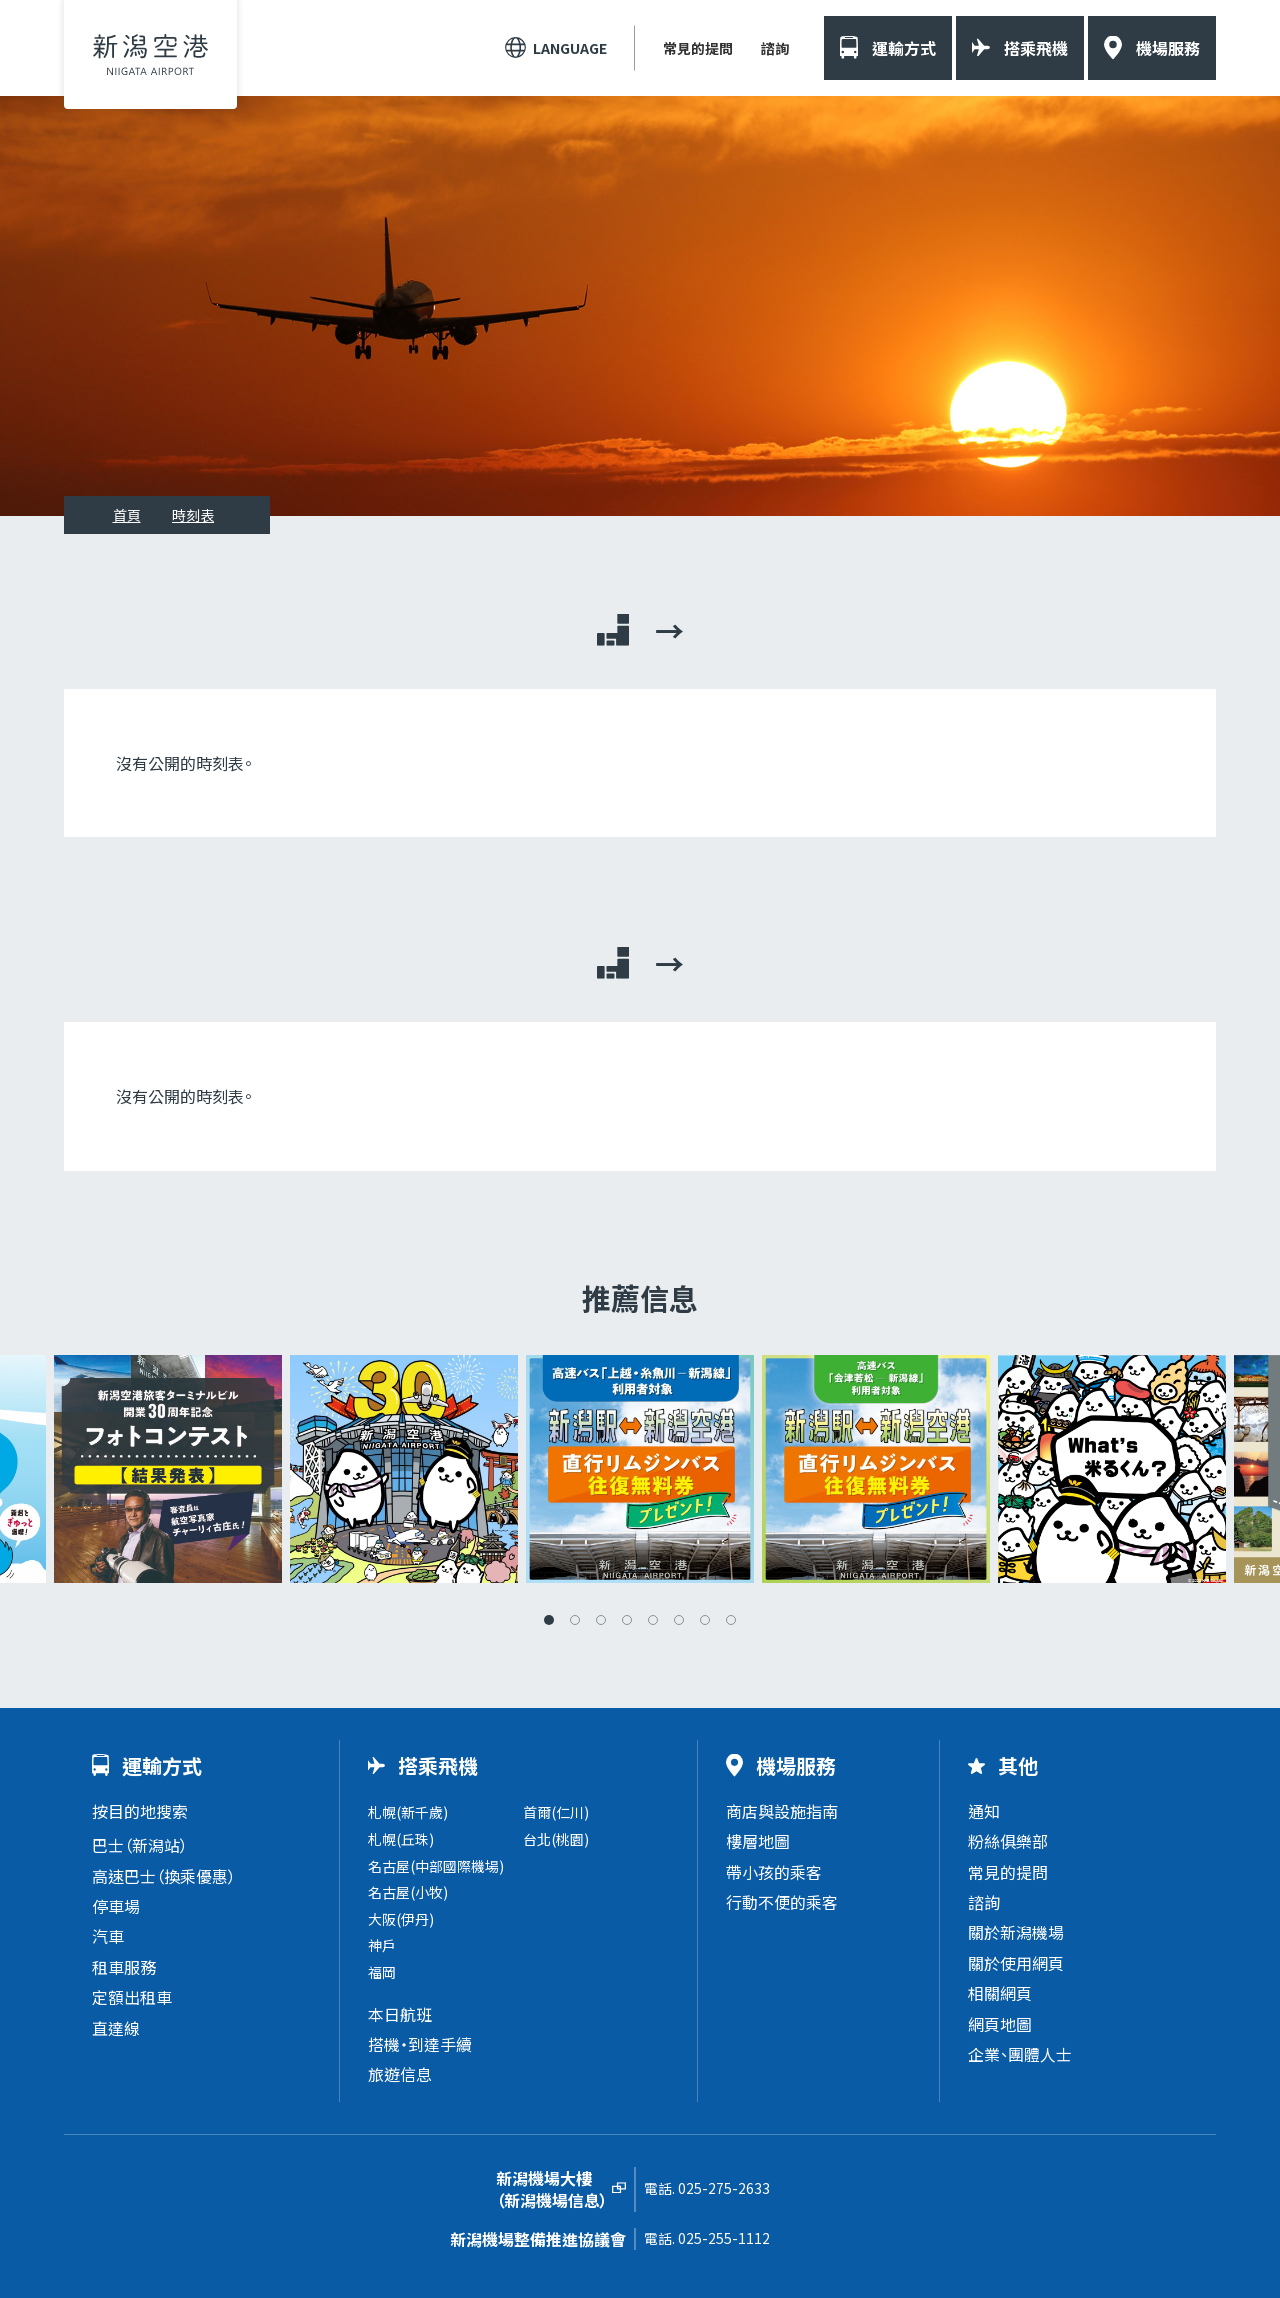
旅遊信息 (400, 2074)
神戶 (382, 1945)
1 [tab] (549, 1620)
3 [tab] (601, 1620)
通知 (984, 1811)
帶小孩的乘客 (774, 1872)
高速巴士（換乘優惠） (164, 1876)
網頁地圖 (1000, 2024)
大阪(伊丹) (401, 1919)
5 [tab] (653, 1620)
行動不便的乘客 (782, 1902)
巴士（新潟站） (140, 1845)
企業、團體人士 (1020, 2054)
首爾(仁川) (556, 1812)
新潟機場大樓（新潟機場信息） (552, 2189)
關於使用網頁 (1016, 1963)
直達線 (116, 2028)
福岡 (382, 1972)
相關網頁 (1000, 1993)
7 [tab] (705, 1620)
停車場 (116, 1906)
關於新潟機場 (1016, 1932)
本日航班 (400, 2014)
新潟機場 (150, 54)
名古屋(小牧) (408, 1892)
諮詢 (775, 48)
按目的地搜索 (140, 1811)
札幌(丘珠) (401, 1839)
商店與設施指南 (782, 1811)
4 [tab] (627, 1620)
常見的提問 (698, 48)
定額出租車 (132, 1997)
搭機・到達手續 (420, 2044)
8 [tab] (731, 1620)
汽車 (108, 1936)
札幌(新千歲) (408, 1812)
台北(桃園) (556, 1839)
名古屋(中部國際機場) (436, 1866)
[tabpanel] (640, 1469)
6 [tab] (679, 1620)
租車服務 (124, 1967)
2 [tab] (575, 1620)
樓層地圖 (758, 1841)
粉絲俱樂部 (1008, 1841)
